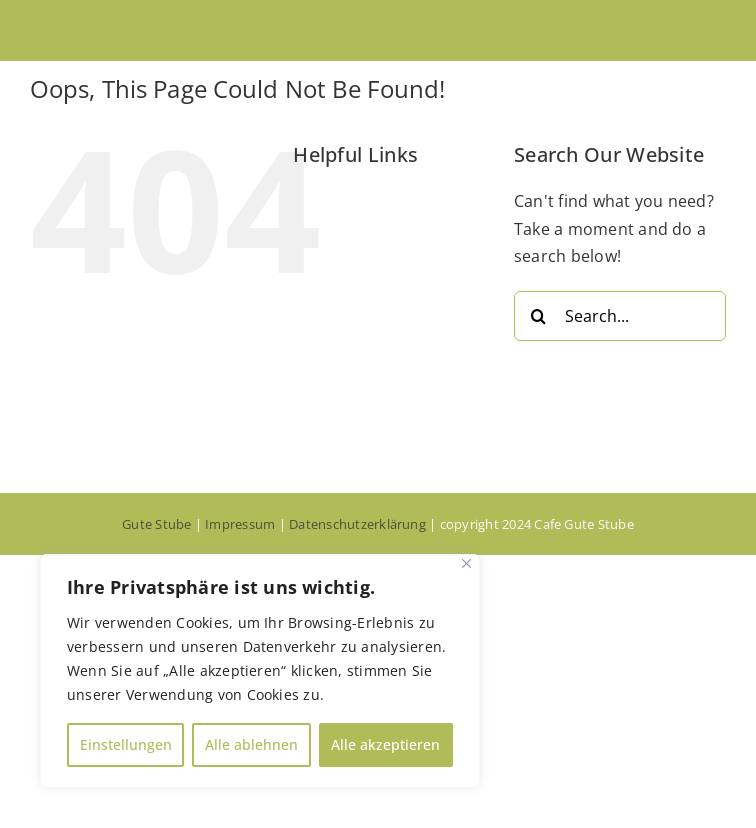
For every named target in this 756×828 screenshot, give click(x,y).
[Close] (466, 563)
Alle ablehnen (251, 744)
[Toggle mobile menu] (715, 30)
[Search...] (620, 316)
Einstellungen (126, 744)
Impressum (240, 524)
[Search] (539, 316)
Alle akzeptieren (385, 744)
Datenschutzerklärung (357, 524)
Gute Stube (156, 524)
